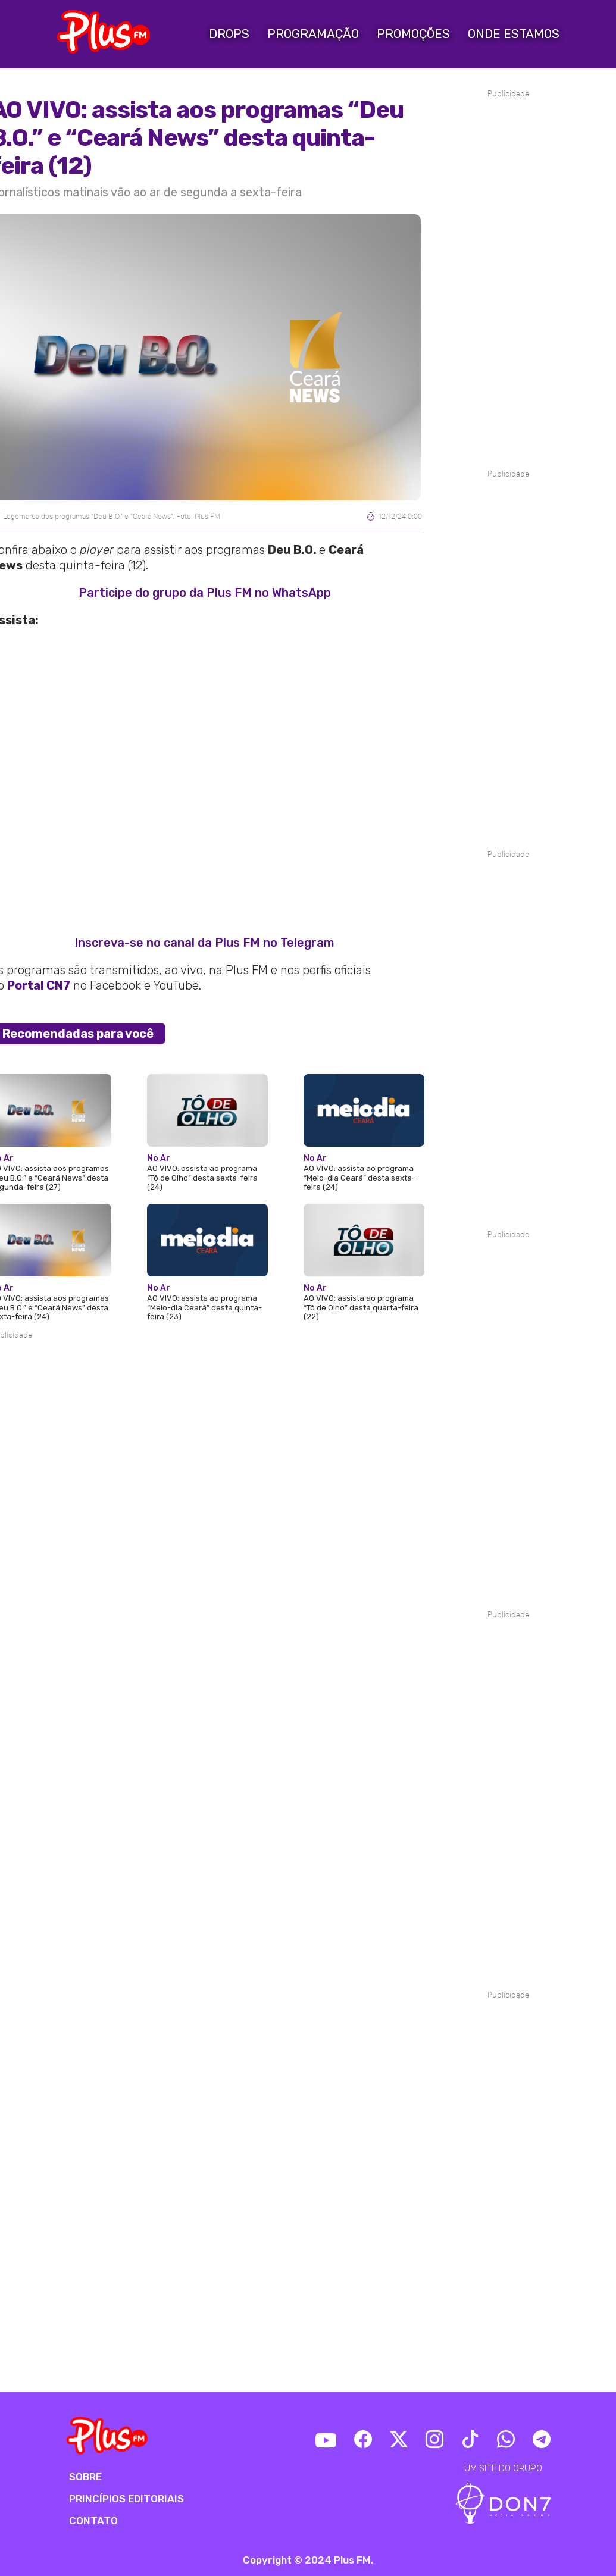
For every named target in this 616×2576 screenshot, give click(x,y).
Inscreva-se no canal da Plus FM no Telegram (204, 942)
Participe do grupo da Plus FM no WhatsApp (205, 593)
